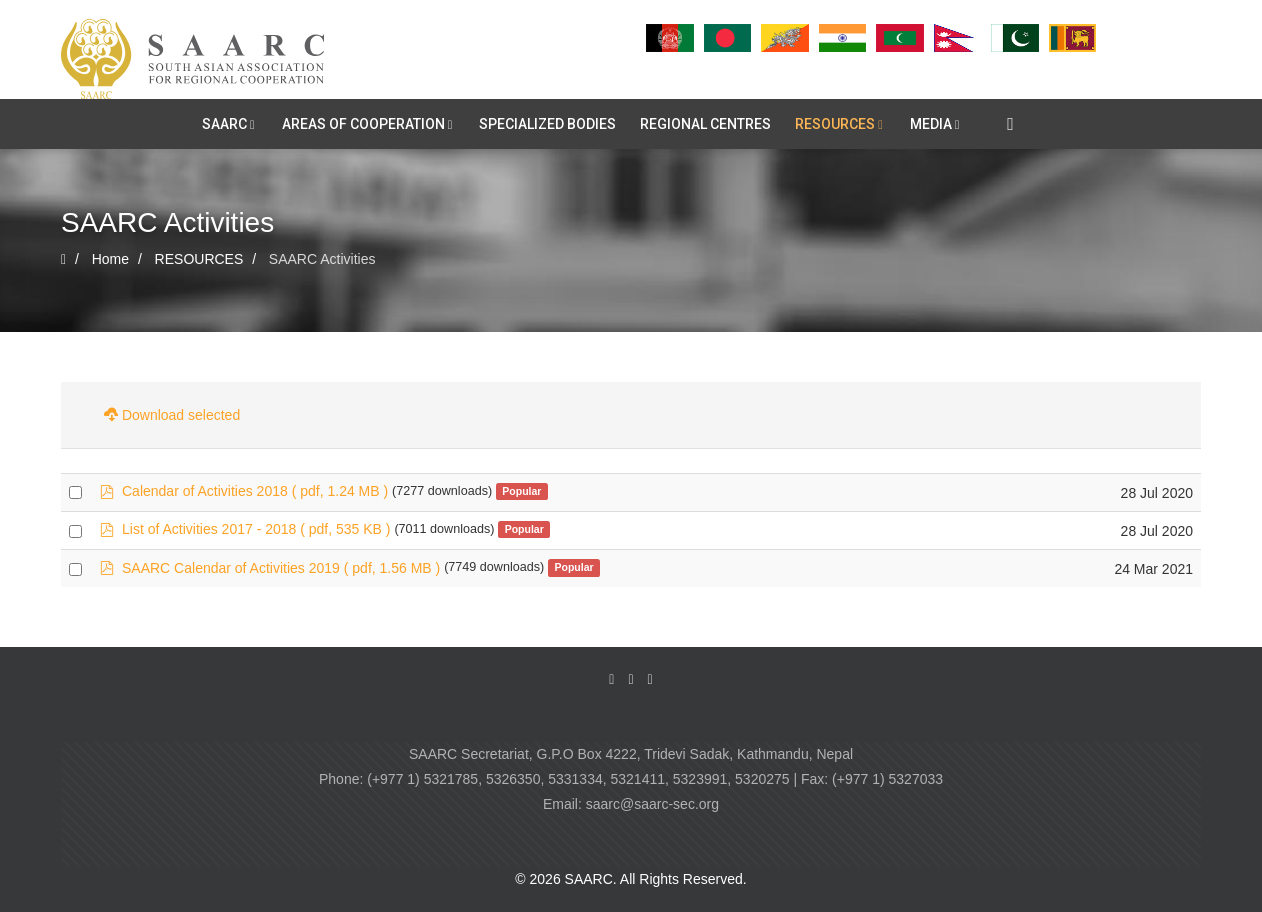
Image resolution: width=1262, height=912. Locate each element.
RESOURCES (835, 124)
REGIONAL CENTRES (705, 124)
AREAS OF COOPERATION (363, 124)
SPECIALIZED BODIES (547, 124)
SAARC (224, 124)
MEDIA (931, 124)
